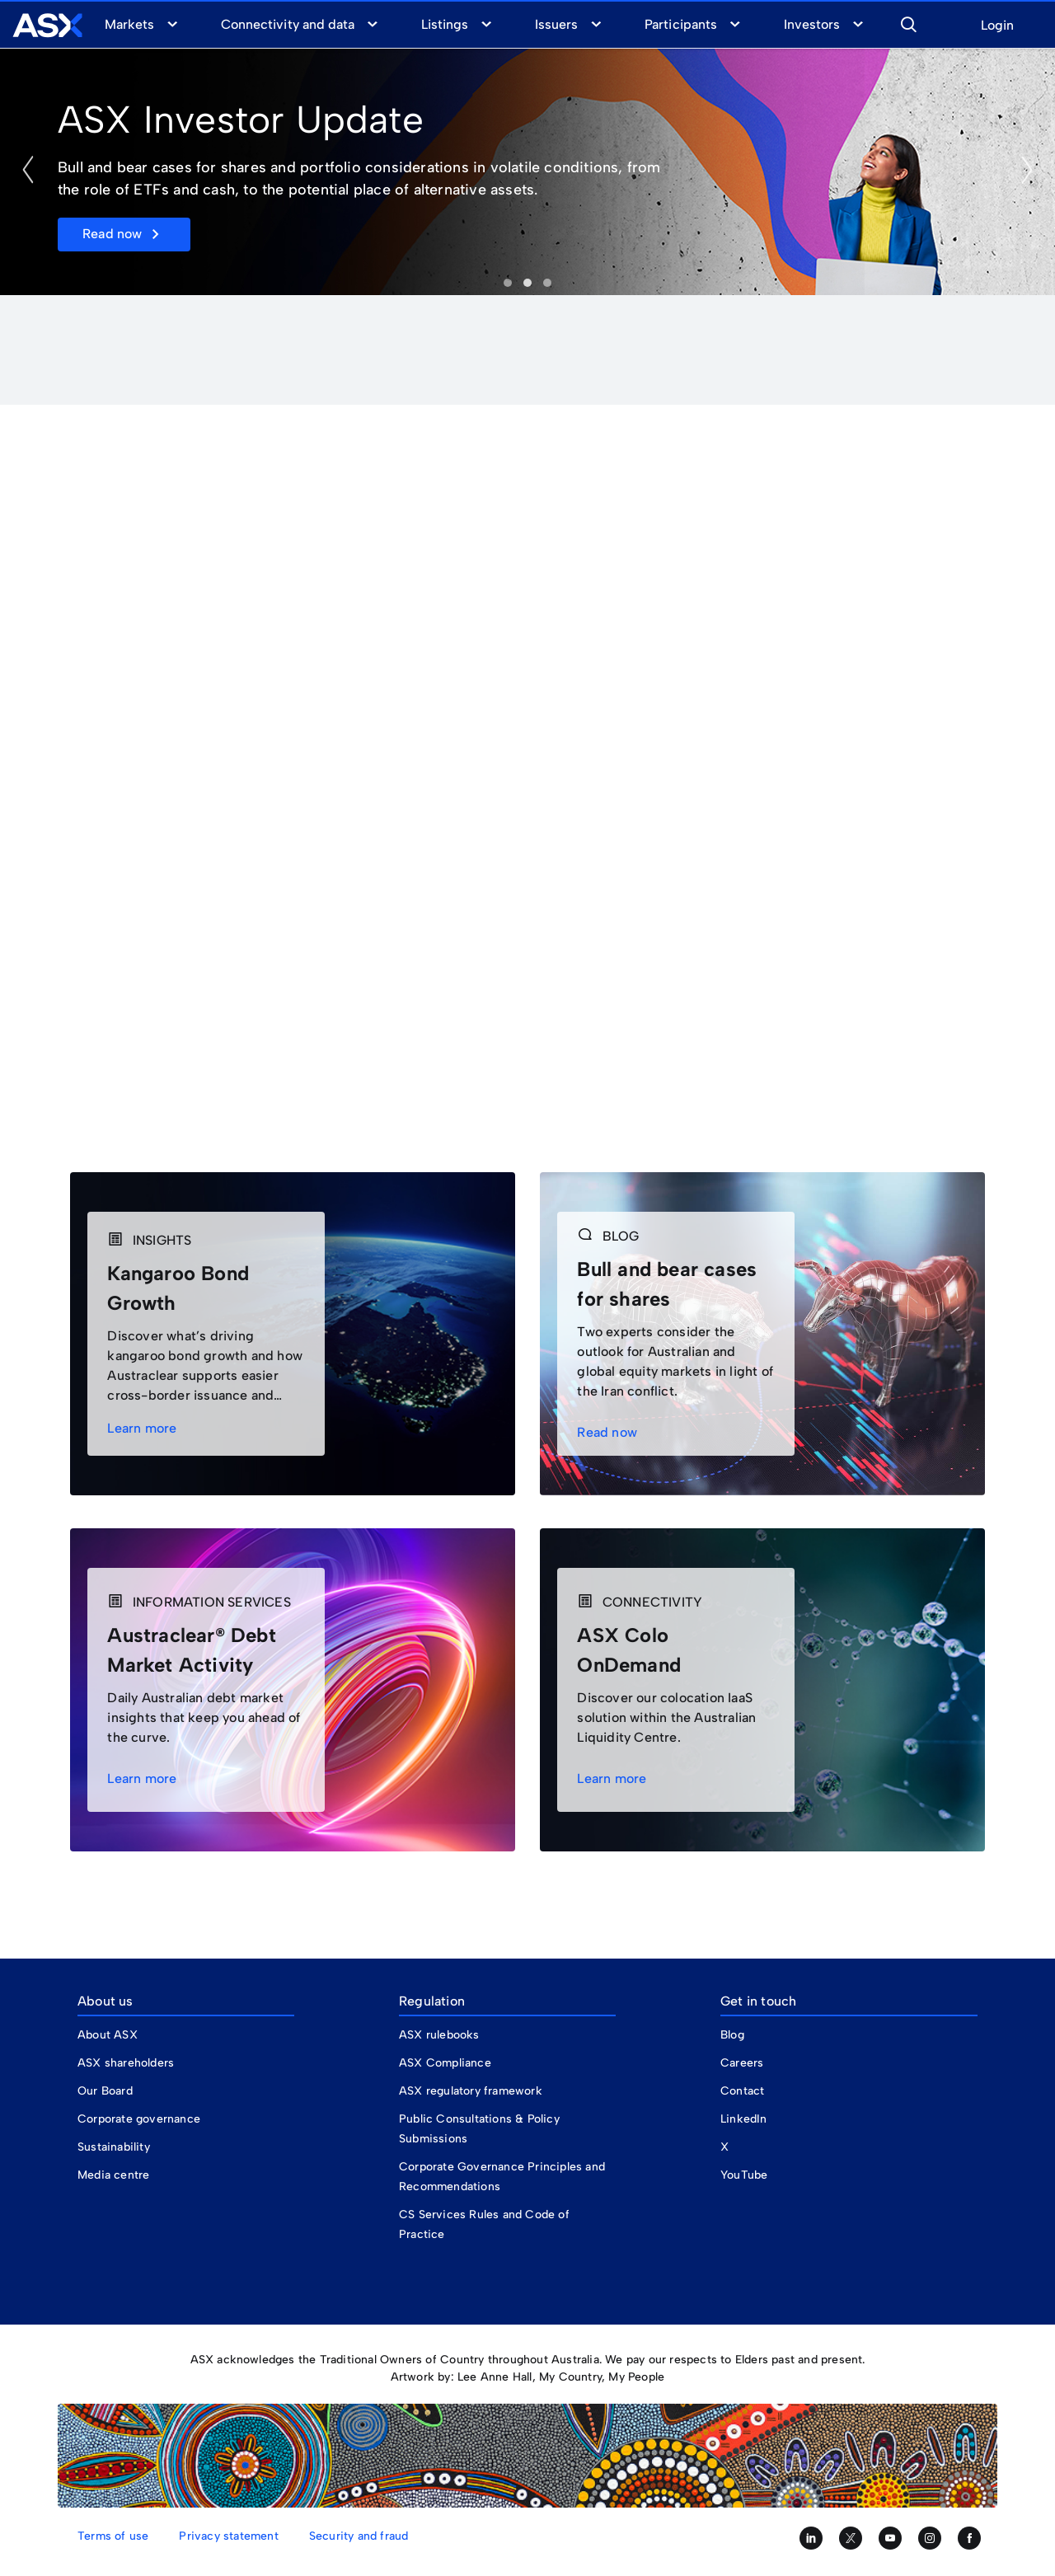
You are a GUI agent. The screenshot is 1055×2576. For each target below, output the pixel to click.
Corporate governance (138, 2119)
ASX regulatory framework (470, 2091)
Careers (741, 2063)
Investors (812, 24)
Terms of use (112, 2536)
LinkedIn (743, 2119)
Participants (680, 24)
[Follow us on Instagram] (929, 2538)
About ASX (107, 2035)
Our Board (105, 2091)
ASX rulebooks (439, 2035)
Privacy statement (228, 2536)
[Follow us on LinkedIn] (811, 2538)
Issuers (556, 24)
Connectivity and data (287, 24)
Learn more (144, 1428)
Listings (444, 24)
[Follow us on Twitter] (850, 2538)
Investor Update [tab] (508, 283)
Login (997, 26)
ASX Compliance (445, 2063)
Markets (129, 24)
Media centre (113, 2175)
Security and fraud (359, 2536)
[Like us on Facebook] (969, 2538)
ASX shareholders (127, 2063)
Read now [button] (112, 234)
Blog (732, 2035)
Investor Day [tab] (527, 283)
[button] (908, 22)
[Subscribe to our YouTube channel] (890, 2538)
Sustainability (113, 2147)
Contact (742, 2091)
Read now (609, 1432)
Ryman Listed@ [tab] (547, 283)
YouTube (743, 2175)
